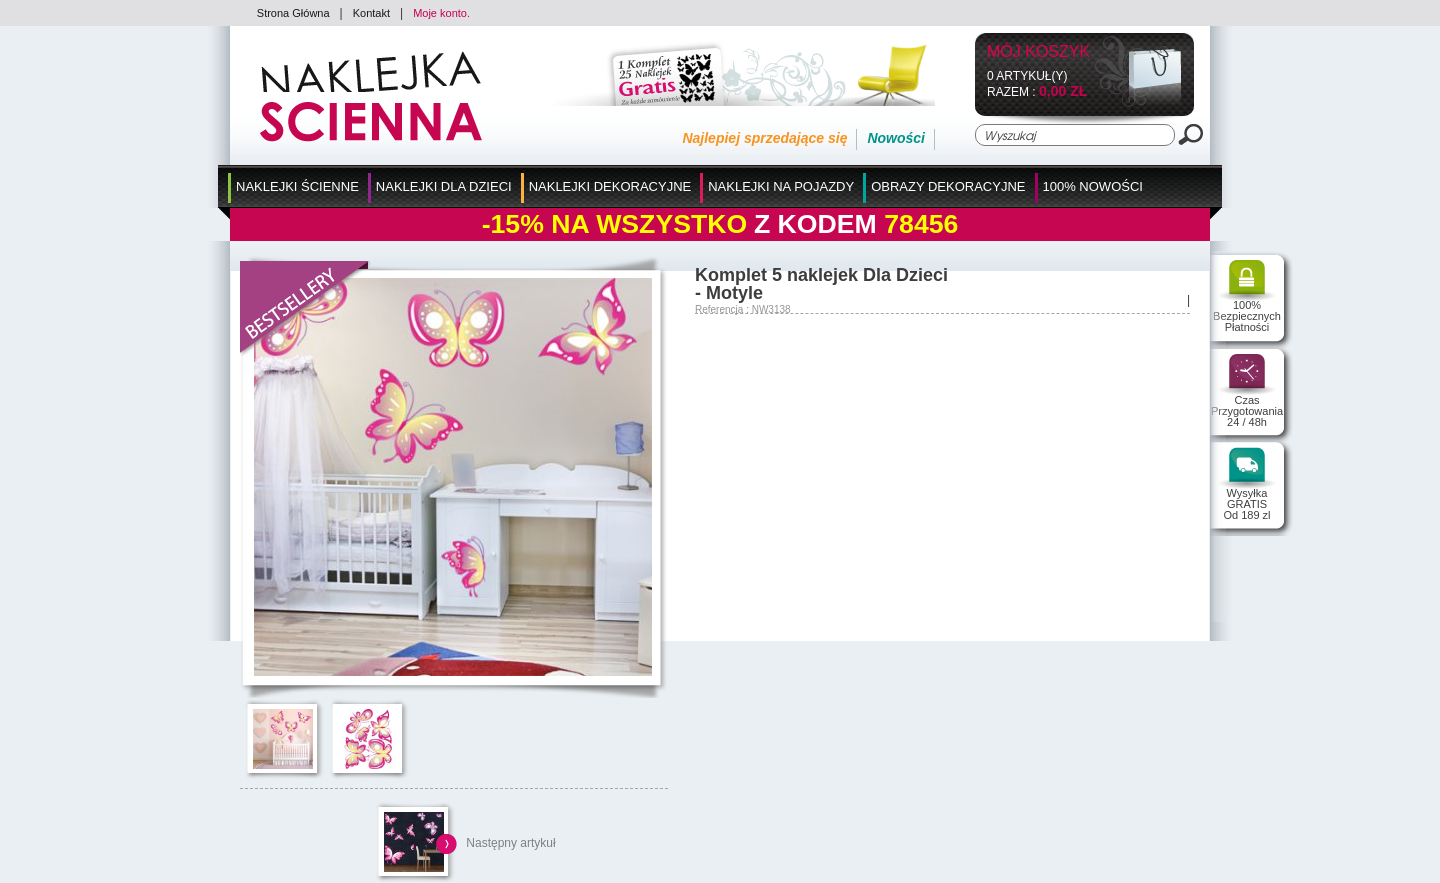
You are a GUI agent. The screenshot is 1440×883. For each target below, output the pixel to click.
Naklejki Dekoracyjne (610, 186)
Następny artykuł (510, 843)
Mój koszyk (1038, 52)
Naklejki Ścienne (297, 186)
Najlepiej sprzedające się (764, 138)
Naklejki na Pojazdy (781, 186)
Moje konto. (441, 13)
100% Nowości (1093, 186)
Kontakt (371, 13)
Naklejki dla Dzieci (444, 186)
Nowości (896, 138)
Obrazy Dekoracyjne (948, 186)
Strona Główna (293, 13)
